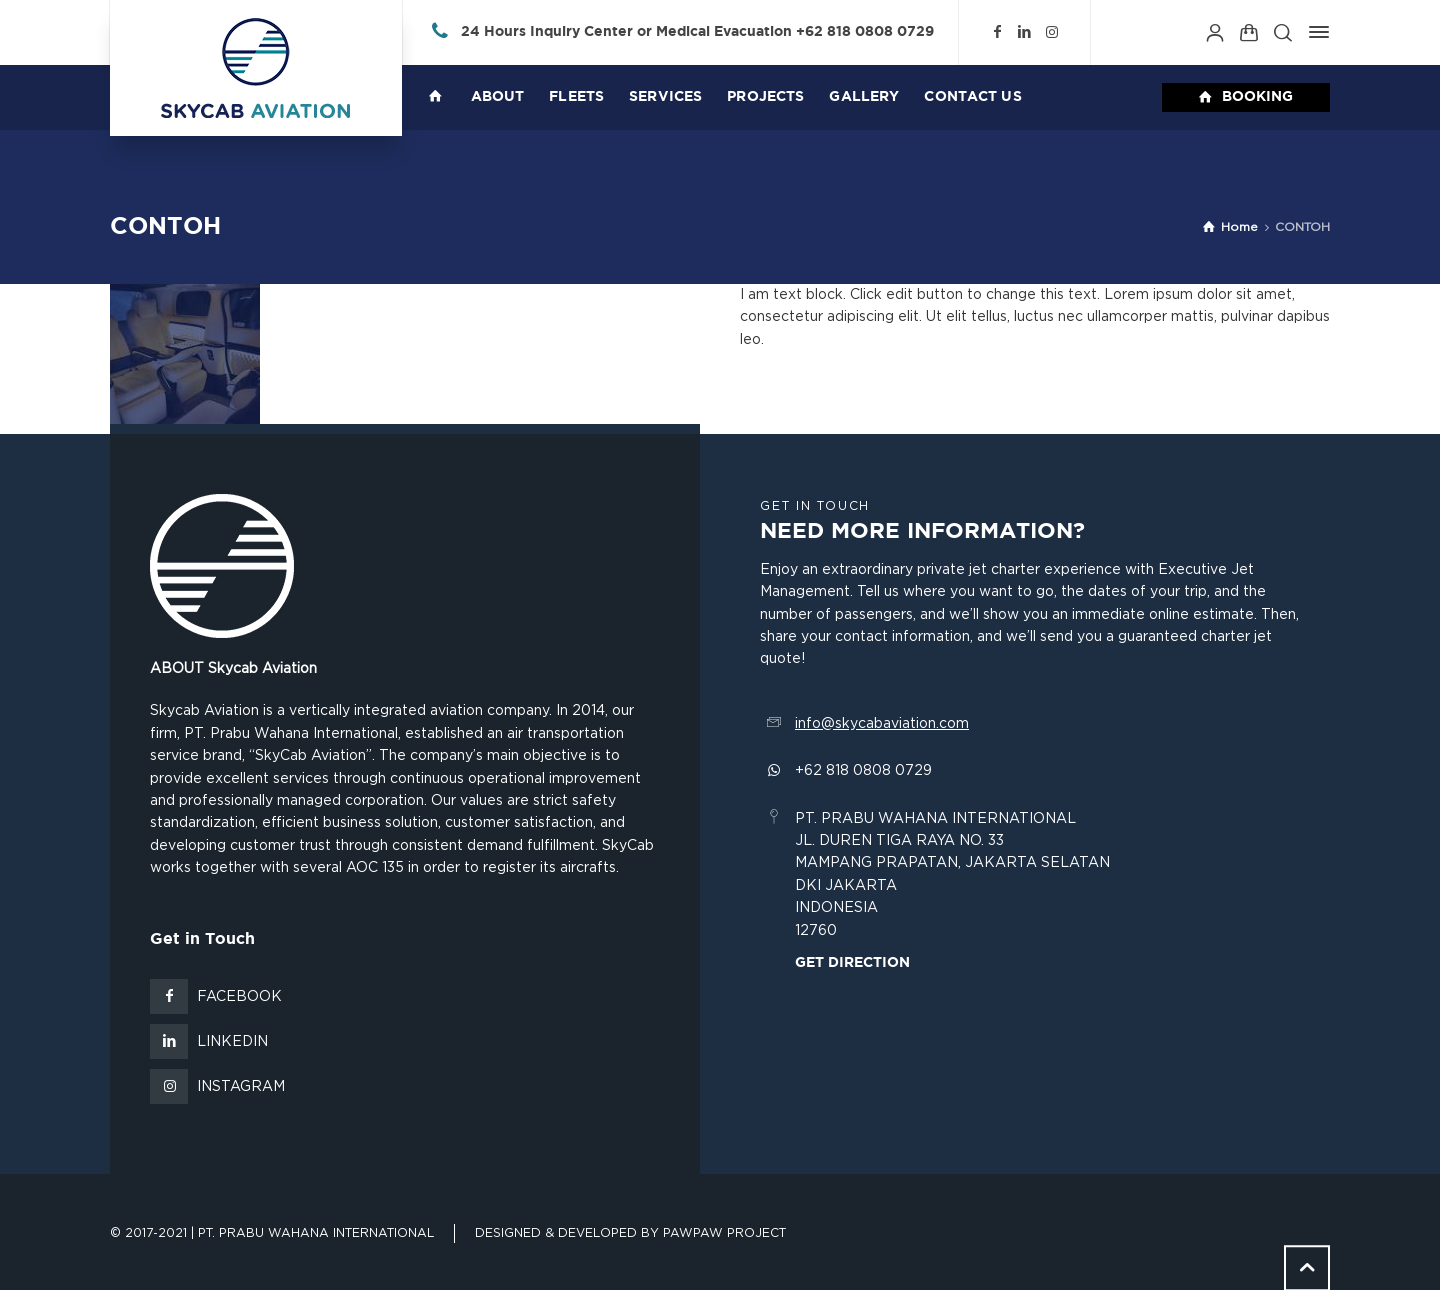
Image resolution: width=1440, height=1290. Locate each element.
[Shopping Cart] (1249, 32)
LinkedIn (232, 1042)
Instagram (241, 1087)
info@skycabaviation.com (882, 724)
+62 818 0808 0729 (865, 32)
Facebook (239, 997)
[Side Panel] (1315, 32)
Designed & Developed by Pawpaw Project (630, 1233)
